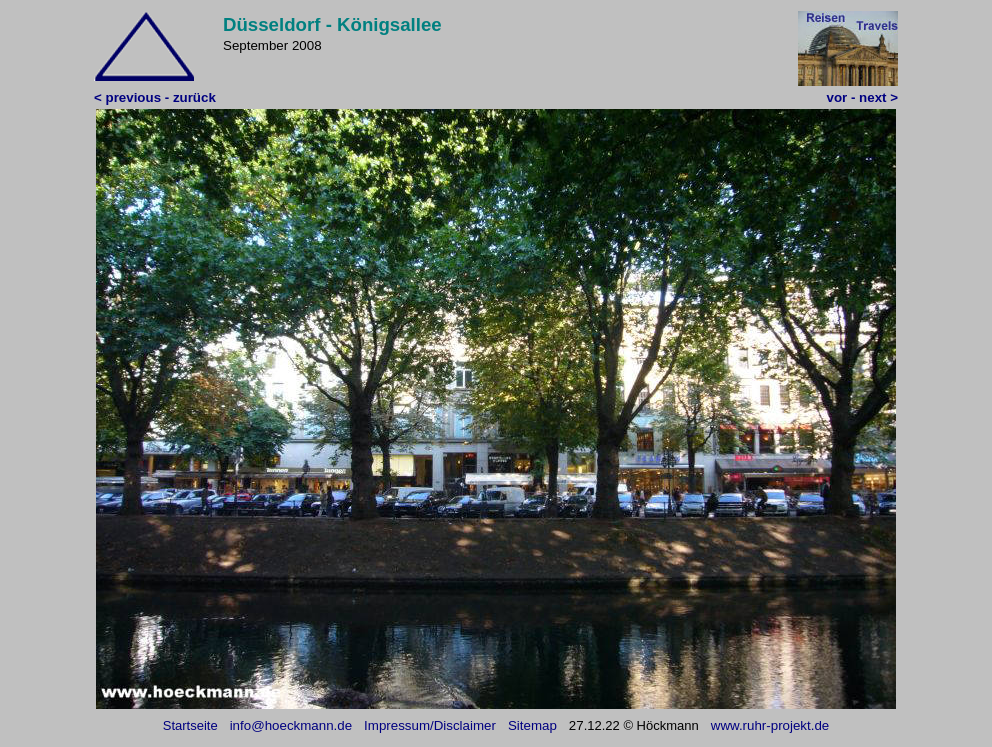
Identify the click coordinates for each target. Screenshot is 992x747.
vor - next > (862, 97)
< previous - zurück (155, 97)
